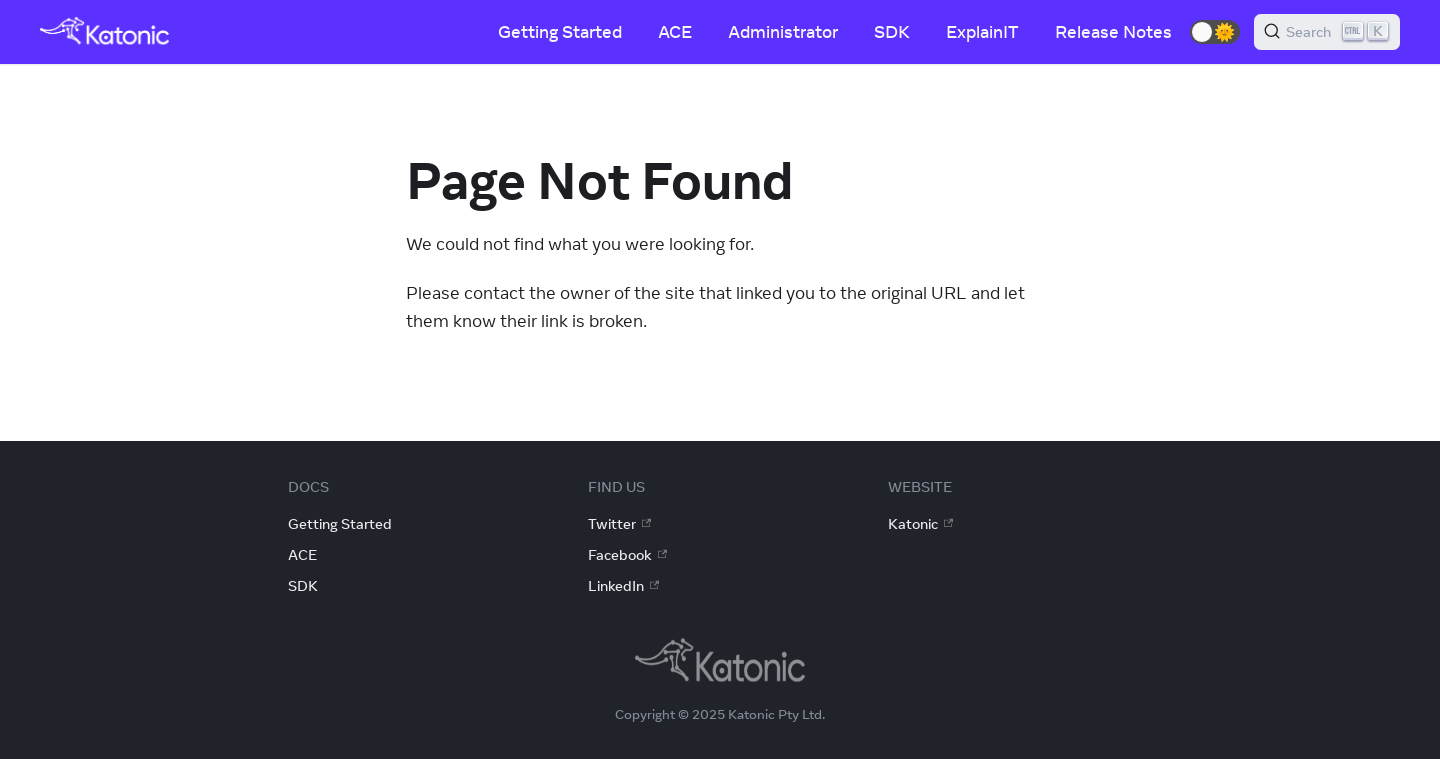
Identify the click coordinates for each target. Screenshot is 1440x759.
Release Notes (1113, 32)
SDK (892, 32)
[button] (1215, 32)
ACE (675, 32)
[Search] (1327, 32)
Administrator (783, 32)
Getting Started (560, 32)
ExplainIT (982, 32)
